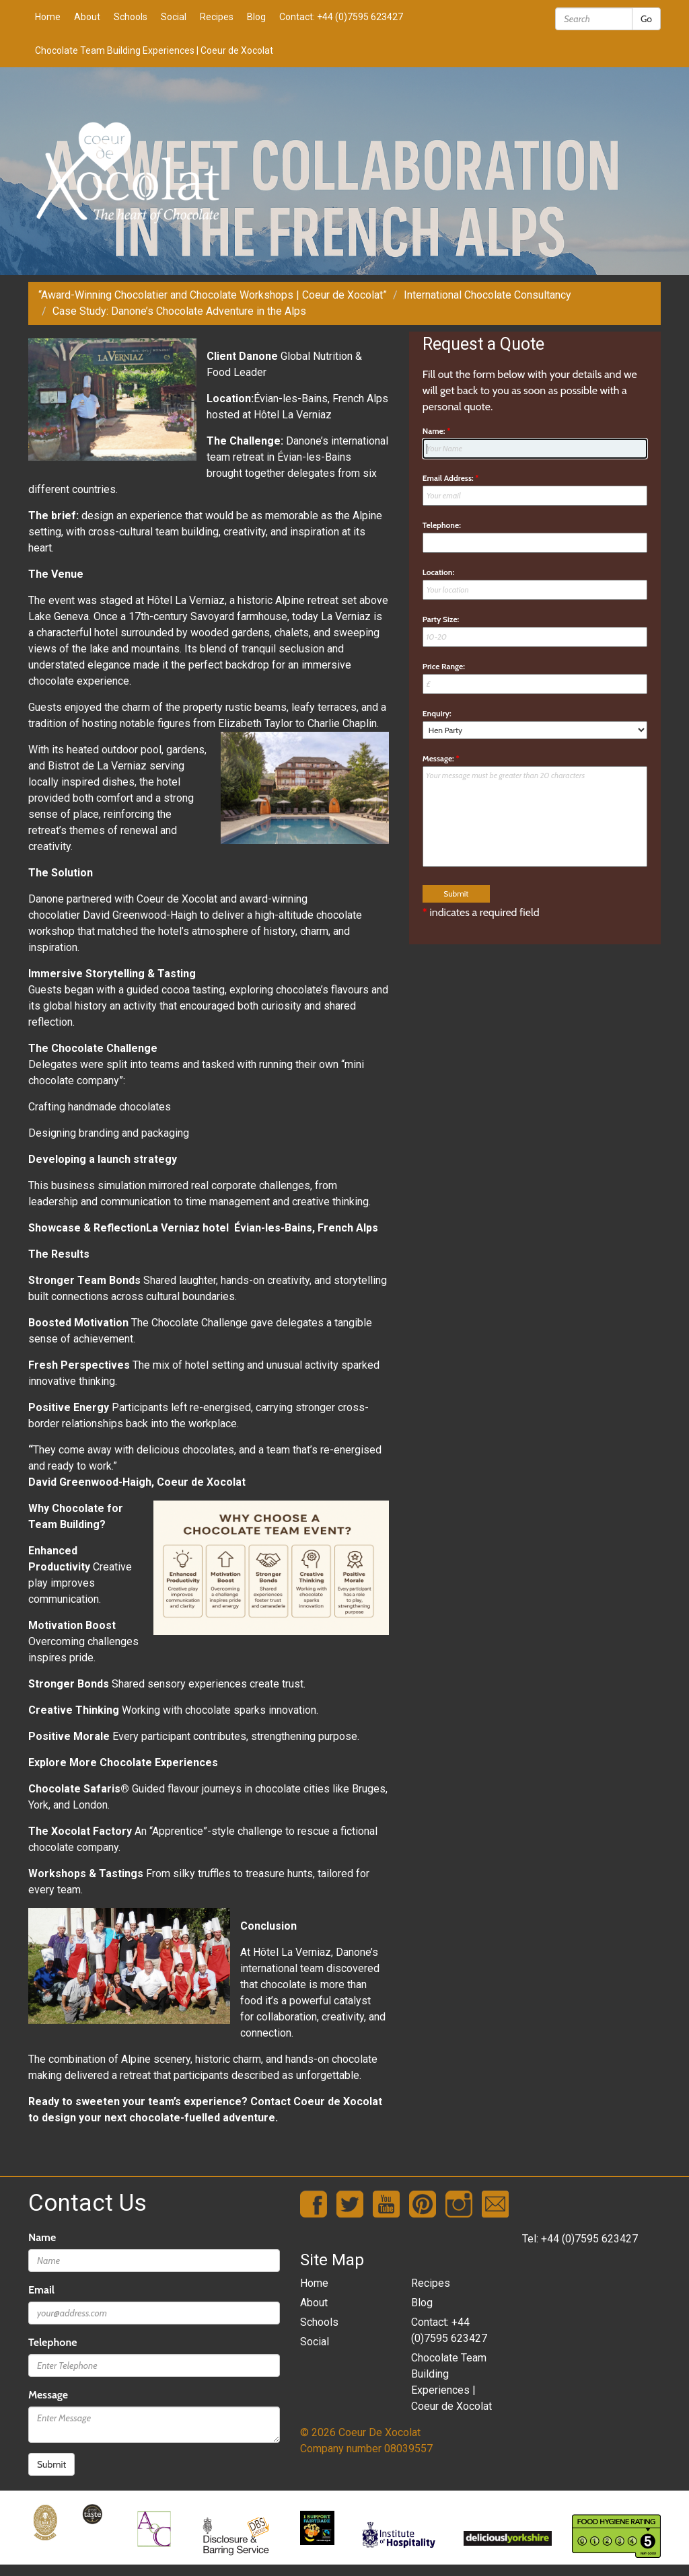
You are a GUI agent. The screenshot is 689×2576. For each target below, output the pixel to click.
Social (173, 16)
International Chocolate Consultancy (487, 295)
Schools (130, 16)
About (87, 16)
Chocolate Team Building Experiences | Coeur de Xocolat (154, 50)
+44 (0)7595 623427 (589, 2238)
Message (48, 2394)
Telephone (52, 2342)
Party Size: (441, 619)
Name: (437, 431)
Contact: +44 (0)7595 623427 (341, 16)
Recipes (216, 16)
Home (48, 16)
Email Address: (451, 478)
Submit (51, 2464)
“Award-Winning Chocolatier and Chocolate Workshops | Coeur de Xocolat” (212, 295)
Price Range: (444, 666)
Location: (438, 572)
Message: (441, 758)
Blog (256, 16)
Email (41, 2289)
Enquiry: (437, 713)
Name (42, 2237)
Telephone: (442, 525)
